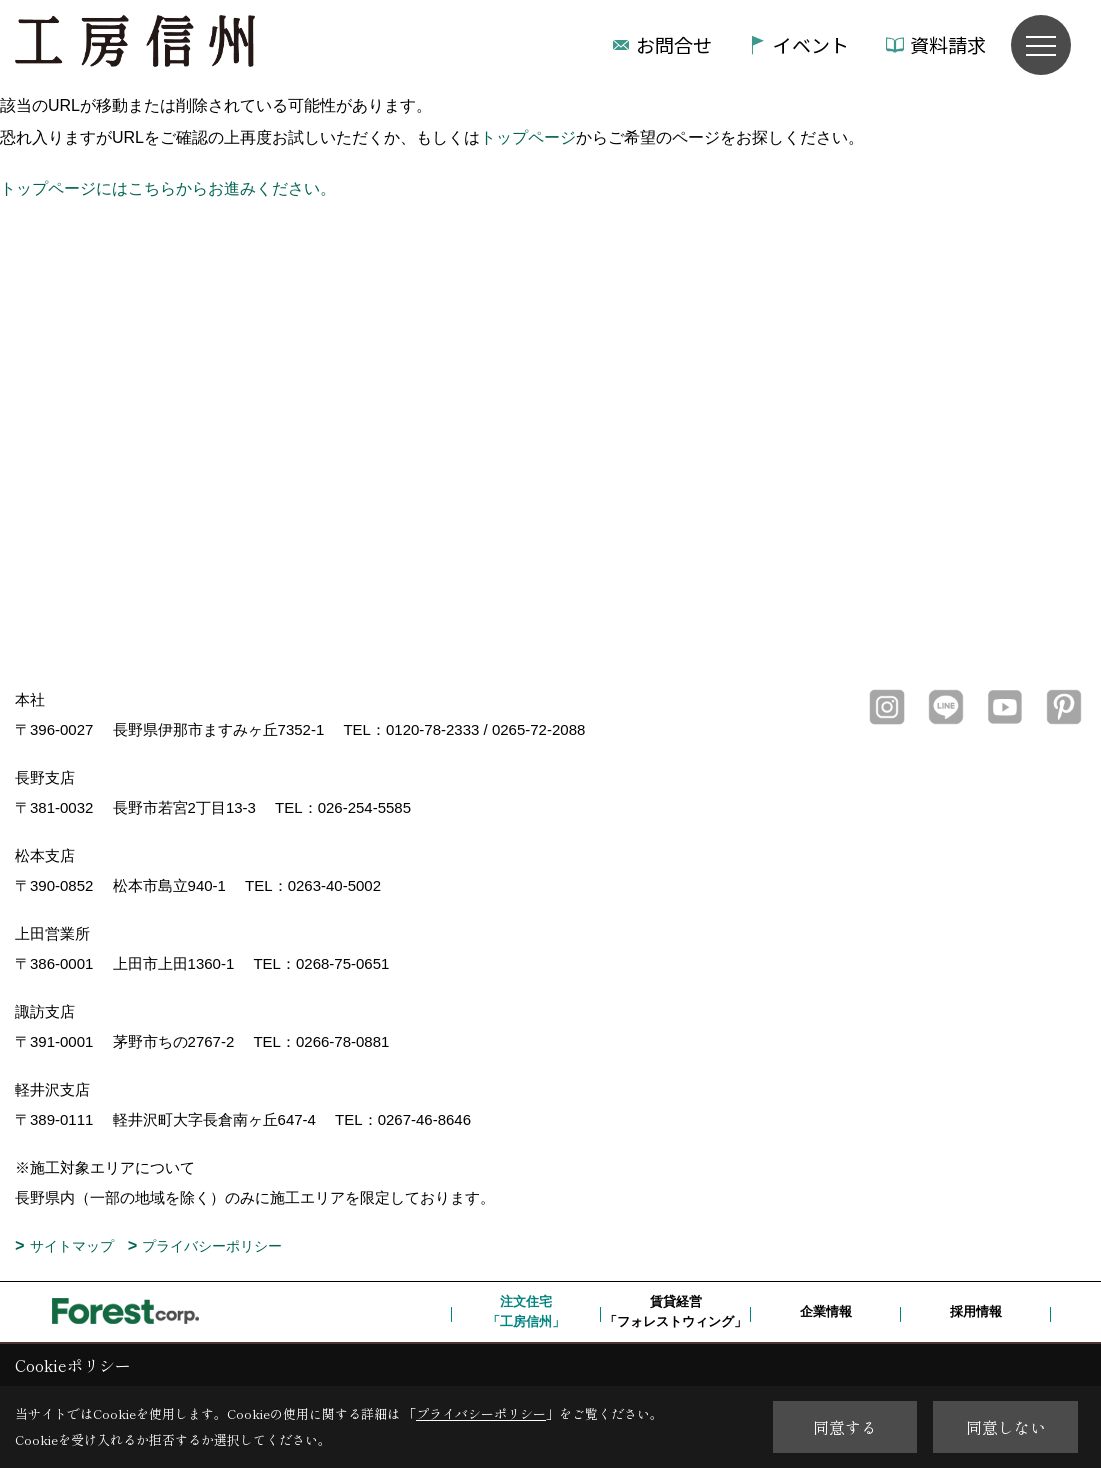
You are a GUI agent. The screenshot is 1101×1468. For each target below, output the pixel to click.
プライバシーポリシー (212, 1246)
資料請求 (948, 44)
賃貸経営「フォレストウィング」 (675, 1311)
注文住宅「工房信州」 (526, 1311)
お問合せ (674, 44)
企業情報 (826, 1311)
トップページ (528, 137)
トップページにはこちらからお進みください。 (168, 188)
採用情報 (976, 1311)
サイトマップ (72, 1246)
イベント (811, 44)
